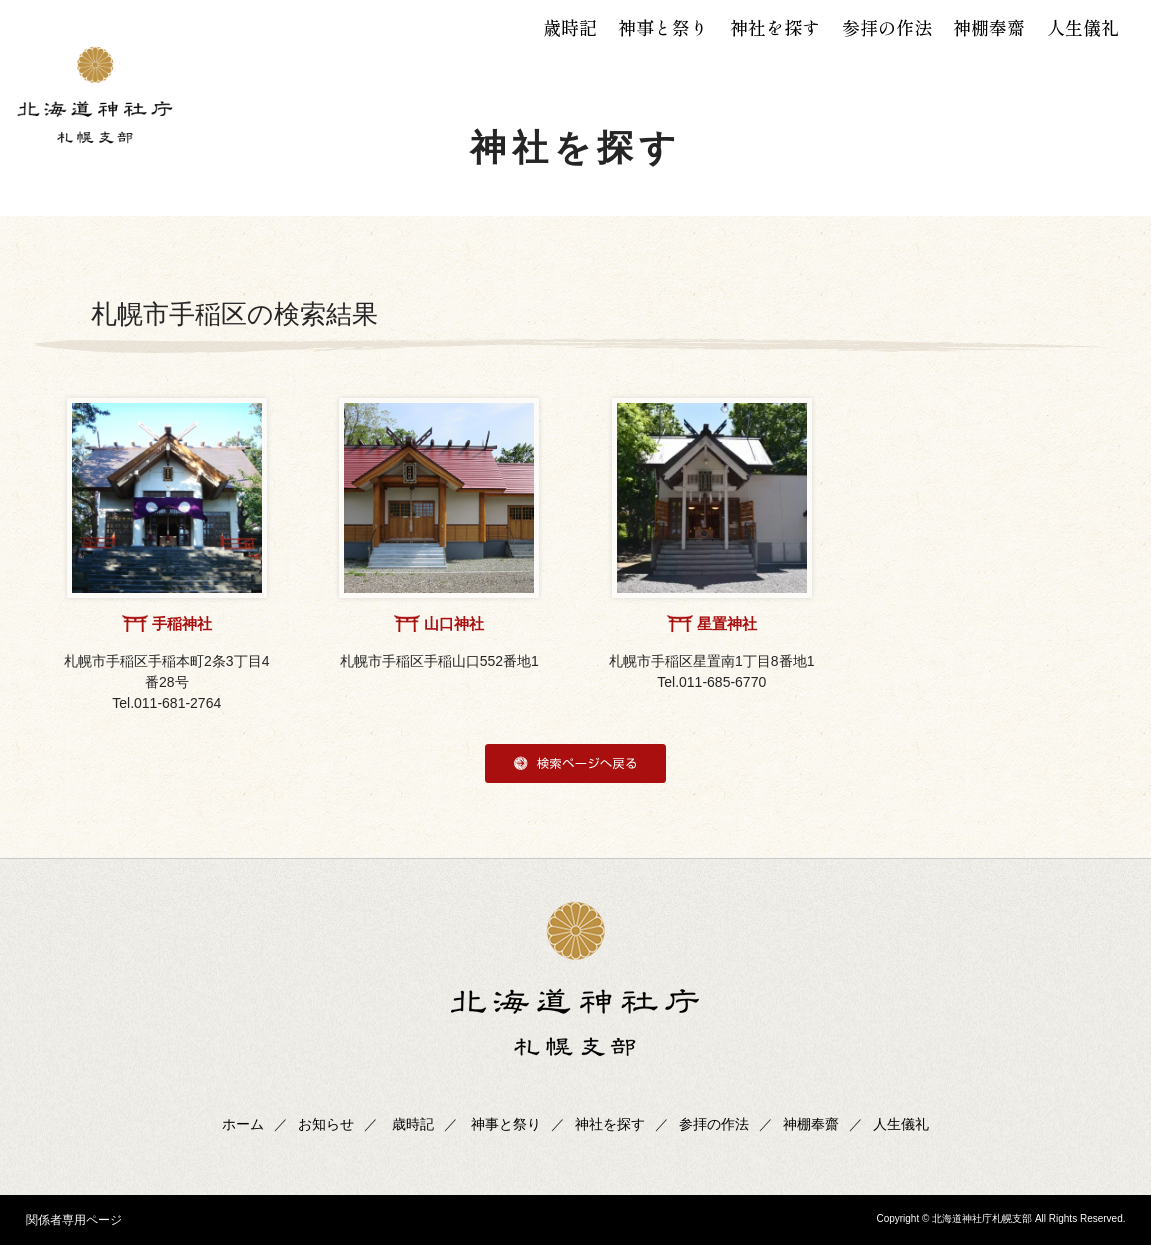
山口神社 (454, 623)
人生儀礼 (1083, 27)
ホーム (243, 1124)
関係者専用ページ (74, 1220)
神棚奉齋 (989, 27)
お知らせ (326, 1124)
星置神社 (727, 623)
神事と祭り (663, 27)
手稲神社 (182, 623)
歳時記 (570, 27)
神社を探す (775, 27)
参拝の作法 (887, 27)
